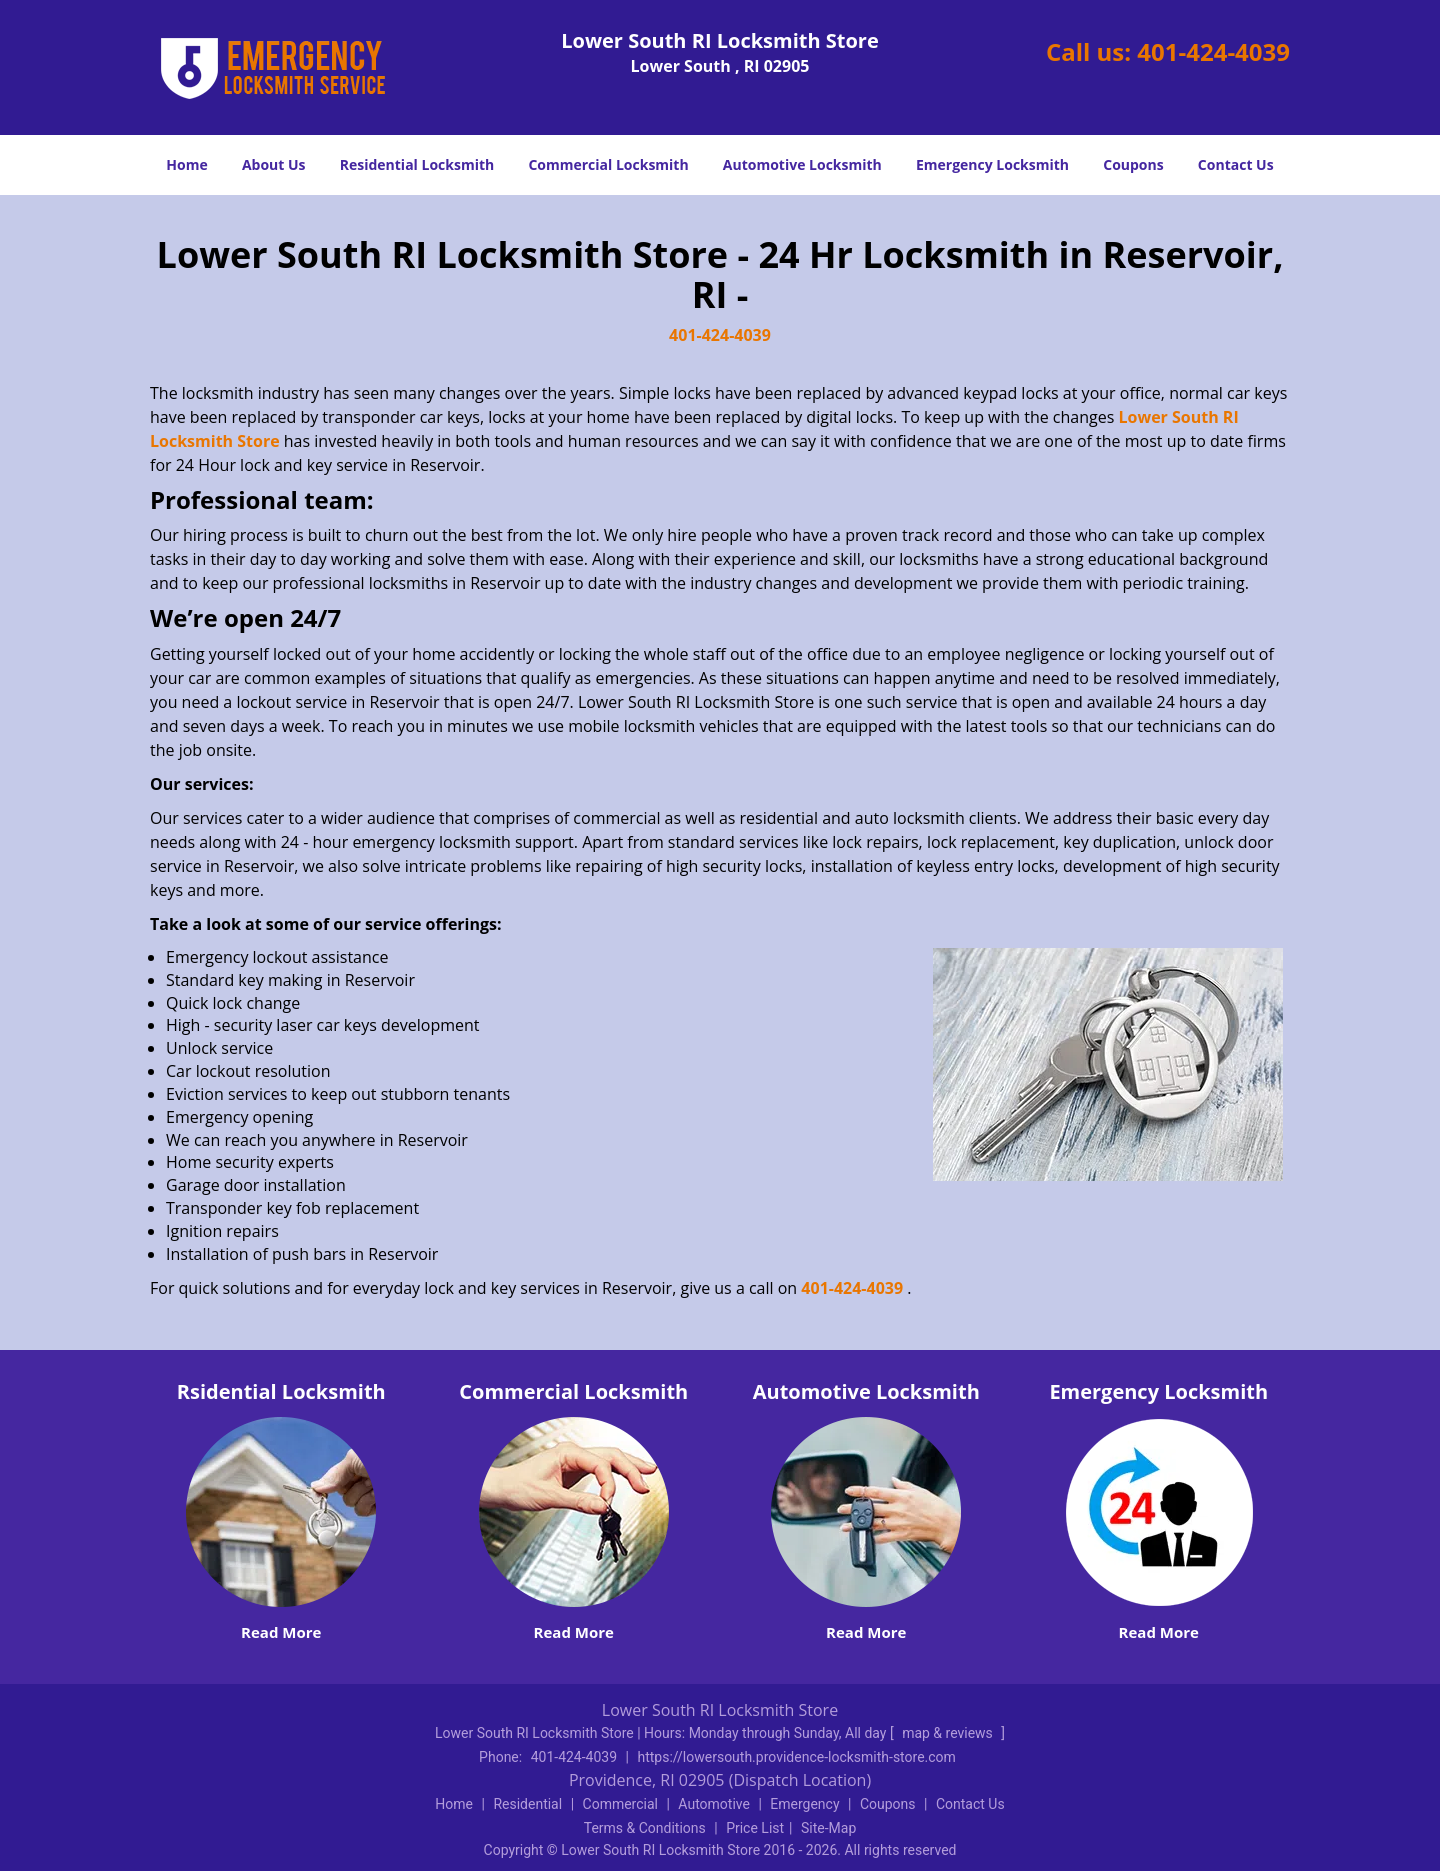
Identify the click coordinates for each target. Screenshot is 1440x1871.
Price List (755, 1828)
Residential (527, 1804)
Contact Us (1236, 164)
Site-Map (828, 1828)
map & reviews (949, 1733)
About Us (274, 164)
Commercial (620, 1804)
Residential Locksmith (417, 164)
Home (186, 164)
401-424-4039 (1213, 51)
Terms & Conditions (645, 1828)
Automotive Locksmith (802, 164)
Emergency (804, 1804)
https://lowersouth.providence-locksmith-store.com (796, 1757)
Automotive (714, 1804)
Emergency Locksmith (992, 164)
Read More (281, 1632)
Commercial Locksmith (608, 164)
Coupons (1133, 164)
